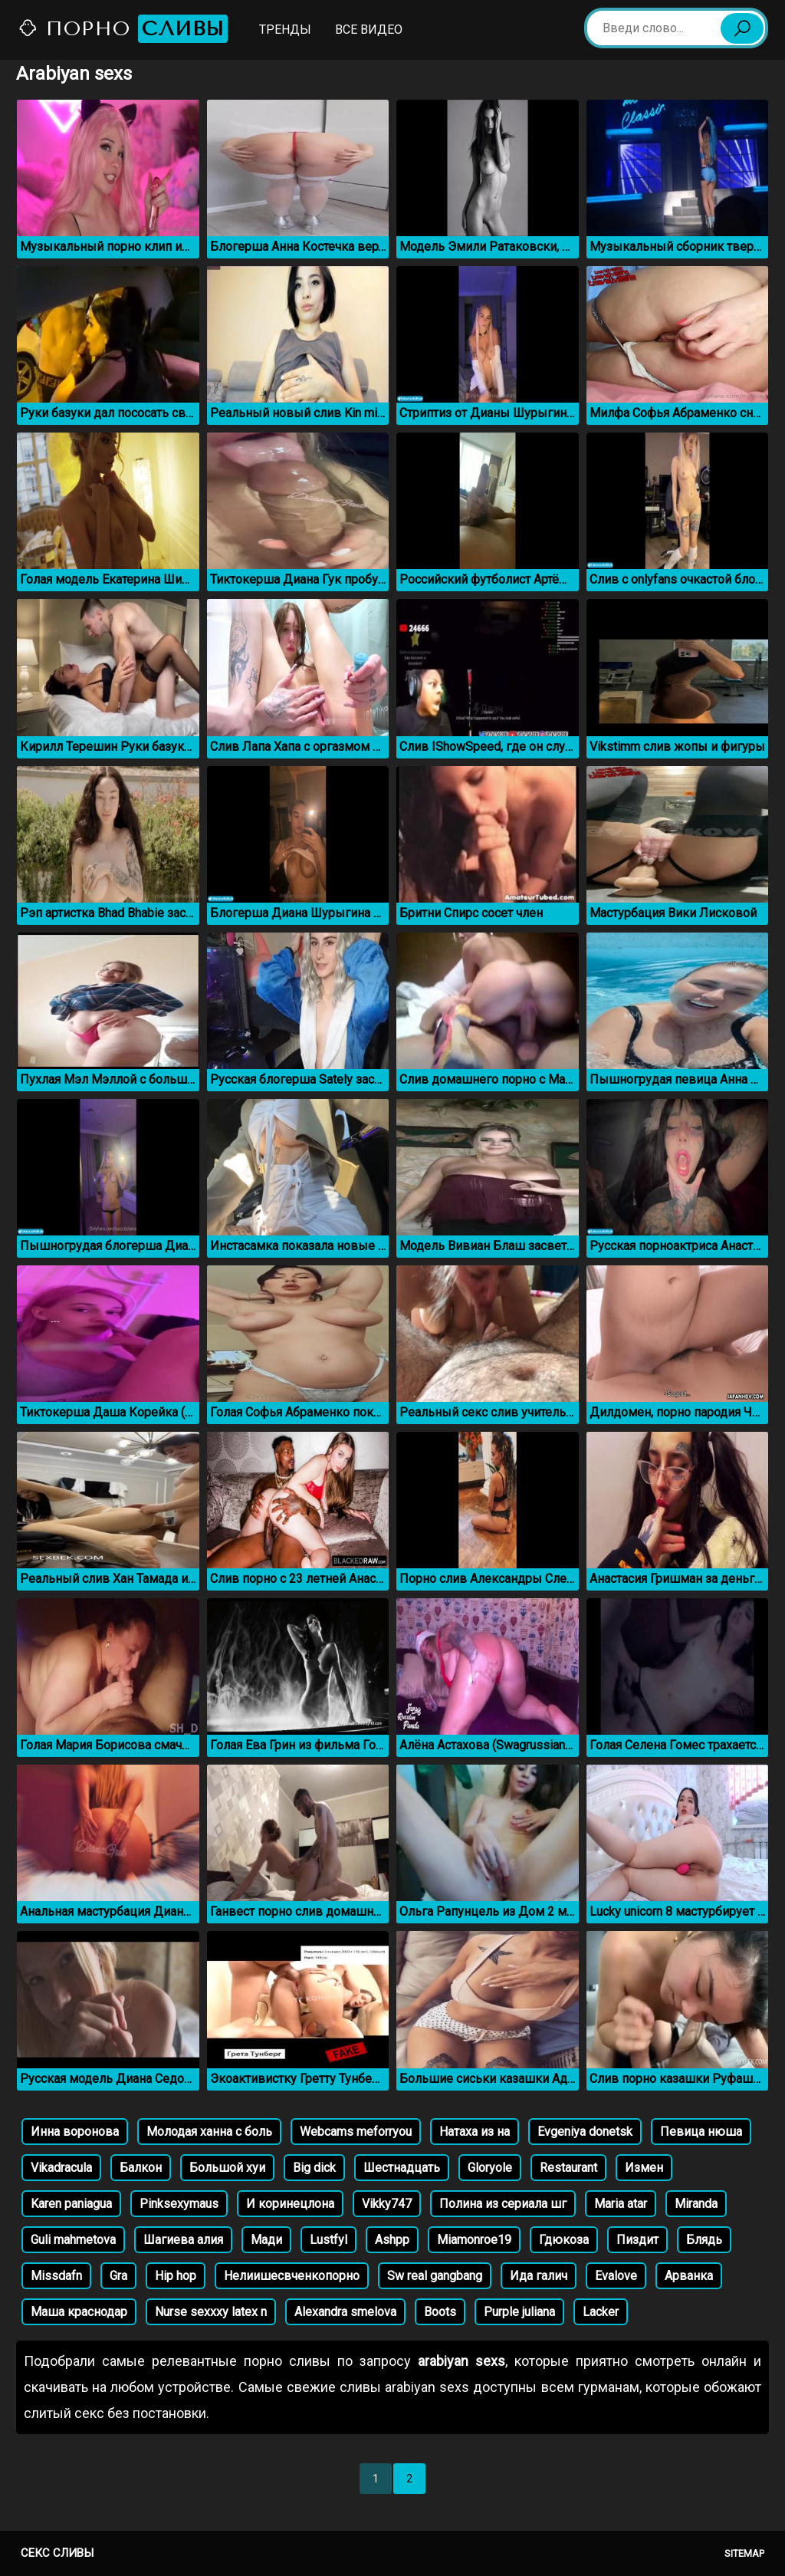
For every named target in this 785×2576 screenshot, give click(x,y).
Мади (266, 2239)
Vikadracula (61, 2167)
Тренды (285, 29)
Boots (440, 2312)
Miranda (696, 2203)
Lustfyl (328, 2239)
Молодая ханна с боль (209, 2131)
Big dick (314, 2167)
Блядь (704, 2239)
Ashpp (392, 2239)
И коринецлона (290, 2203)
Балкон (141, 2167)
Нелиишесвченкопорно (292, 2275)
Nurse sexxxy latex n (211, 2312)
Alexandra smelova (345, 2312)
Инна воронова (75, 2131)
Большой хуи (227, 2167)
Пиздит (637, 2239)
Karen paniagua (71, 2203)
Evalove (616, 2275)
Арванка (689, 2275)
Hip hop (175, 2275)
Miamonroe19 (474, 2239)
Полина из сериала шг (503, 2203)
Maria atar (620, 2203)
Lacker (601, 2312)
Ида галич (538, 2275)
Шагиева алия (183, 2239)
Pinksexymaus (179, 2203)
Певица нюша (701, 2131)
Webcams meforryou (356, 2131)
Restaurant (568, 2167)
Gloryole (490, 2167)
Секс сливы (57, 2553)
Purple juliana (519, 2312)
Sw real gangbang (434, 2275)
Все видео (368, 29)
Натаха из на (474, 2131)
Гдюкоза (564, 2239)
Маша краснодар (79, 2312)
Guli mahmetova (73, 2239)
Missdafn (56, 2275)
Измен (644, 2167)
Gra (118, 2275)
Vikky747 (387, 2203)
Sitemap (744, 2553)
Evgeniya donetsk (584, 2131)
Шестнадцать (401, 2167)
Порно (123, 29)
